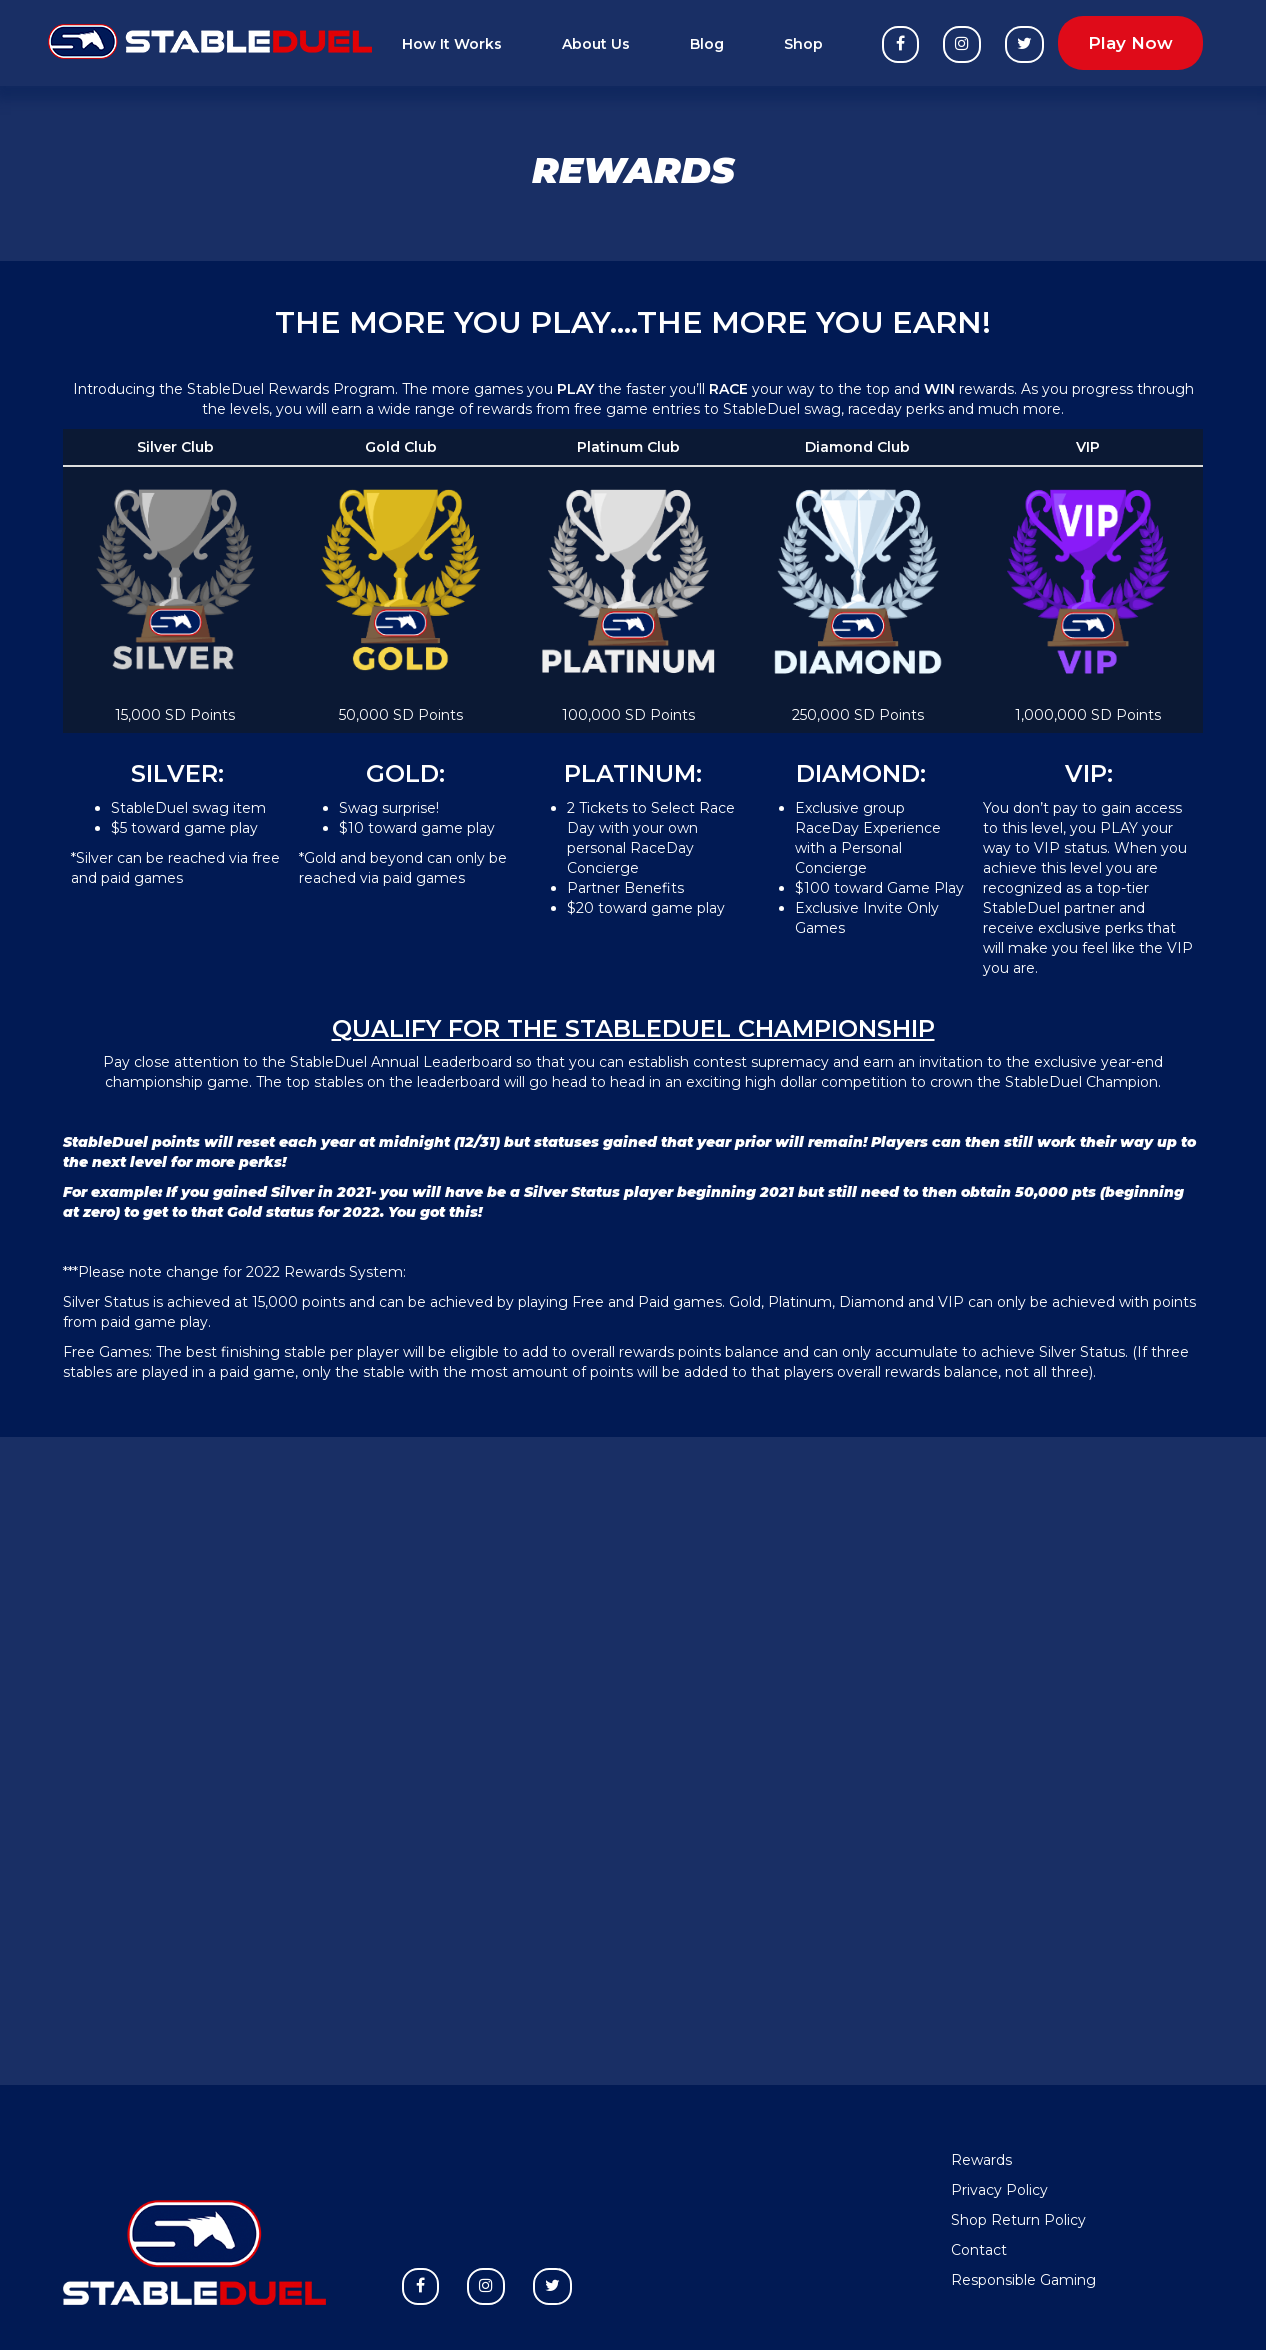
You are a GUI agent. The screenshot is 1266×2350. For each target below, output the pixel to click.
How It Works (452, 44)
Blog (707, 44)
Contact (979, 2250)
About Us (596, 44)
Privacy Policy (999, 2190)
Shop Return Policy (1018, 2220)
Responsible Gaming (1023, 2280)
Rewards (981, 2160)
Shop (803, 44)
